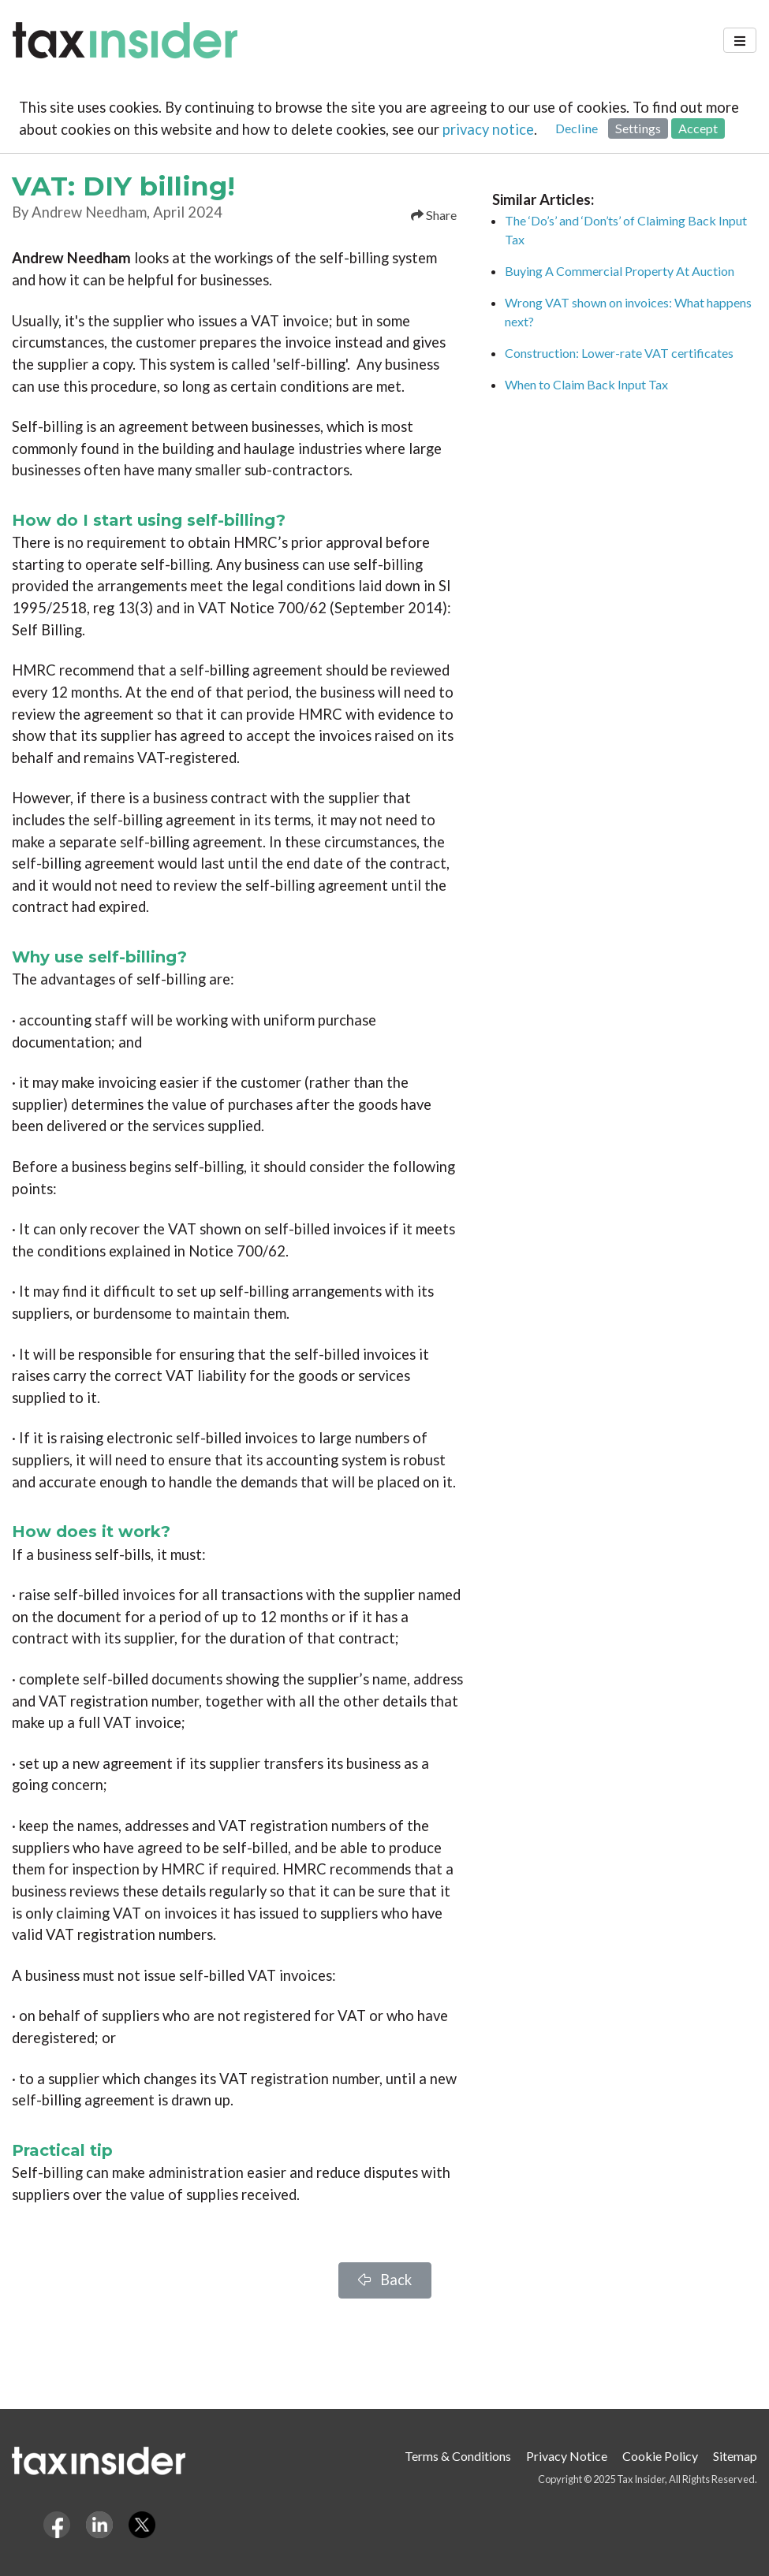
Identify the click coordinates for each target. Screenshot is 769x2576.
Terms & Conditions (458, 2455)
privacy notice (488, 129)
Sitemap (735, 2455)
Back (385, 2279)
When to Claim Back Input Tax (586, 384)
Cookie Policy (660, 2455)
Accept (698, 128)
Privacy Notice (566, 2455)
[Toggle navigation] (739, 40)
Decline (576, 128)
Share (434, 214)
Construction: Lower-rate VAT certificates (619, 352)
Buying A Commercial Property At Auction (619, 270)
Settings (638, 128)
